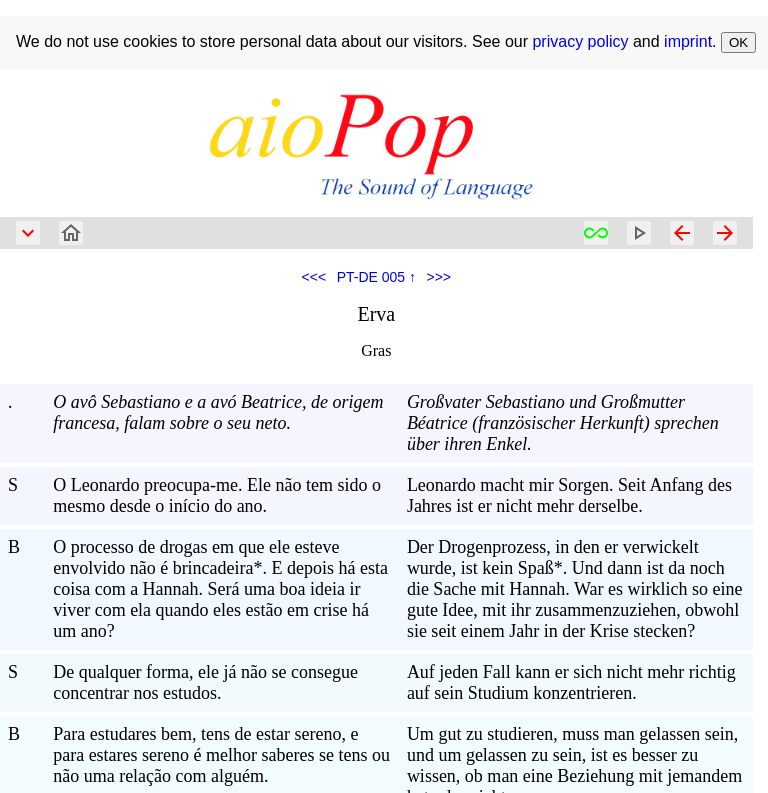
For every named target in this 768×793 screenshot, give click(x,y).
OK (738, 42)
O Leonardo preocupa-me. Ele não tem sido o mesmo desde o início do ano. (217, 495)
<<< (314, 277)
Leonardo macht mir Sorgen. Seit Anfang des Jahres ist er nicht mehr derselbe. (569, 495)
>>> (439, 277)
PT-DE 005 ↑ (376, 277)
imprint (688, 41)
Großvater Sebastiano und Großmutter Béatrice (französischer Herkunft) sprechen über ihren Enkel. (563, 423)
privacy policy (580, 41)
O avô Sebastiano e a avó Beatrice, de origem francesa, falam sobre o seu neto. (218, 412)
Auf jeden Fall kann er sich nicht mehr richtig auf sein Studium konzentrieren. (571, 682)
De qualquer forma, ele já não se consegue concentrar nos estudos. (205, 682)
